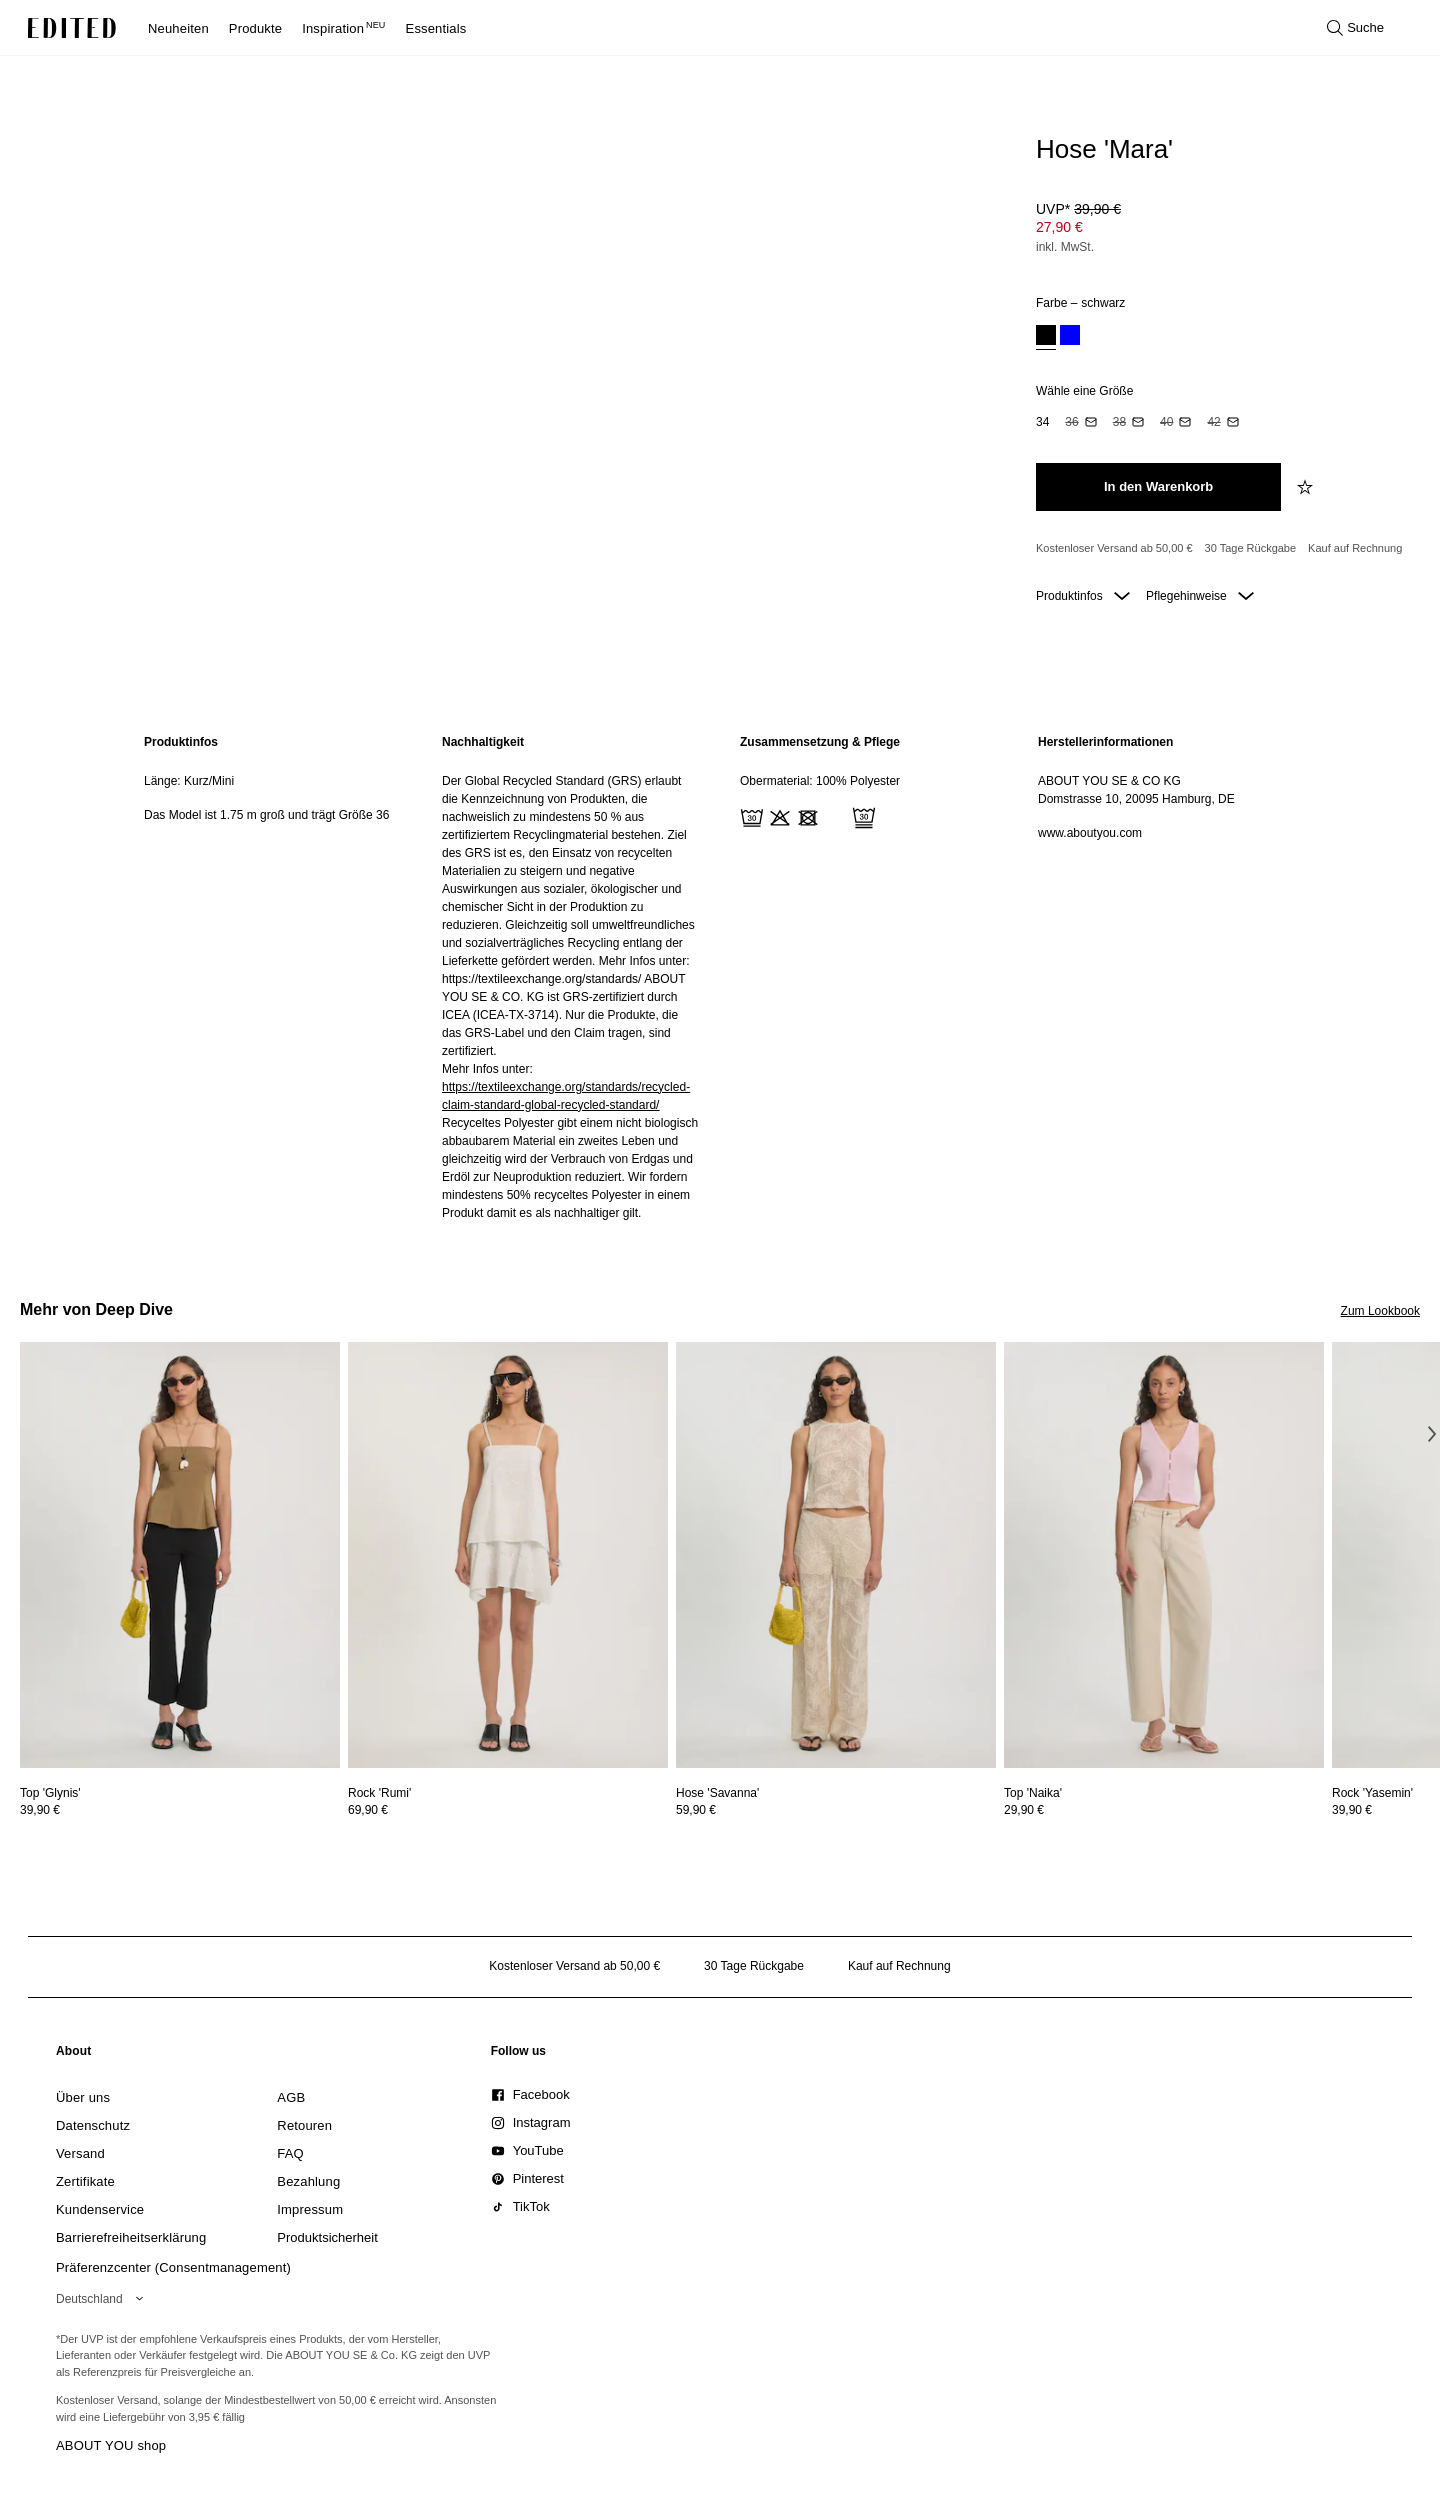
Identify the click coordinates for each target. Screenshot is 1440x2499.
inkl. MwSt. (1065, 247)
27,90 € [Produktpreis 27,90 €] (1059, 227)
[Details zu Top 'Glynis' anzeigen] (180, 1555)
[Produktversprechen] (1220, 549)
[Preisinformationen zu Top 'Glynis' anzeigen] (180, 1810)
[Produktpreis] (1220, 230)
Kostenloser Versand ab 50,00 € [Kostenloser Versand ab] (1114, 548)
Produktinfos (1083, 596)
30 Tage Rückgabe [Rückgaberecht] (1251, 548)
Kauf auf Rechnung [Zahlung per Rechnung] (1355, 548)
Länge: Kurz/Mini (189, 781)
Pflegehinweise (1200, 596)
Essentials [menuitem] (436, 28)
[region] (273, 977)
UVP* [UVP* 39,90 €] (1078, 209)
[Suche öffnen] (1355, 28)
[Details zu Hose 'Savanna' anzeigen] (836, 1555)
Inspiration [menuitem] (343, 28)
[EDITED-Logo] (72, 28)
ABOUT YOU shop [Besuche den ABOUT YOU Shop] (111, 2445)
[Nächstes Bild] (1432, 1434)
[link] (74, 2055)
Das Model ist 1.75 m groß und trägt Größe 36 (266, 815)
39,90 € (40, 1810)
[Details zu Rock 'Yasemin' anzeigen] (1372, 1793)
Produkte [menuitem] (255, 28)
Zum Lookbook (1380, 1311)
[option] (1046, 337)
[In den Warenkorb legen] (1158, 487)
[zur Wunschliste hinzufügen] (1307, 487)
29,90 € (1024, 1810)
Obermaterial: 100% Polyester (820, 781)
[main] (720, 977)
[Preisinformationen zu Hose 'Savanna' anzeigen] (836, 1810)
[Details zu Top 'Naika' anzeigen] (1164, 1555)
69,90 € (368, 1810)
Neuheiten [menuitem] (178, 28)
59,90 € (696, 1810)
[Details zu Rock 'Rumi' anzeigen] (508, 1555)
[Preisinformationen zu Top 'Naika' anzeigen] (1164, 1810)
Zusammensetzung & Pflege (820, 742)
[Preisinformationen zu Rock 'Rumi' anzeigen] (508, 1810)
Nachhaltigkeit (483, 742)
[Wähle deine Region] (103, 2299)
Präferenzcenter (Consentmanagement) (173, 2267)
